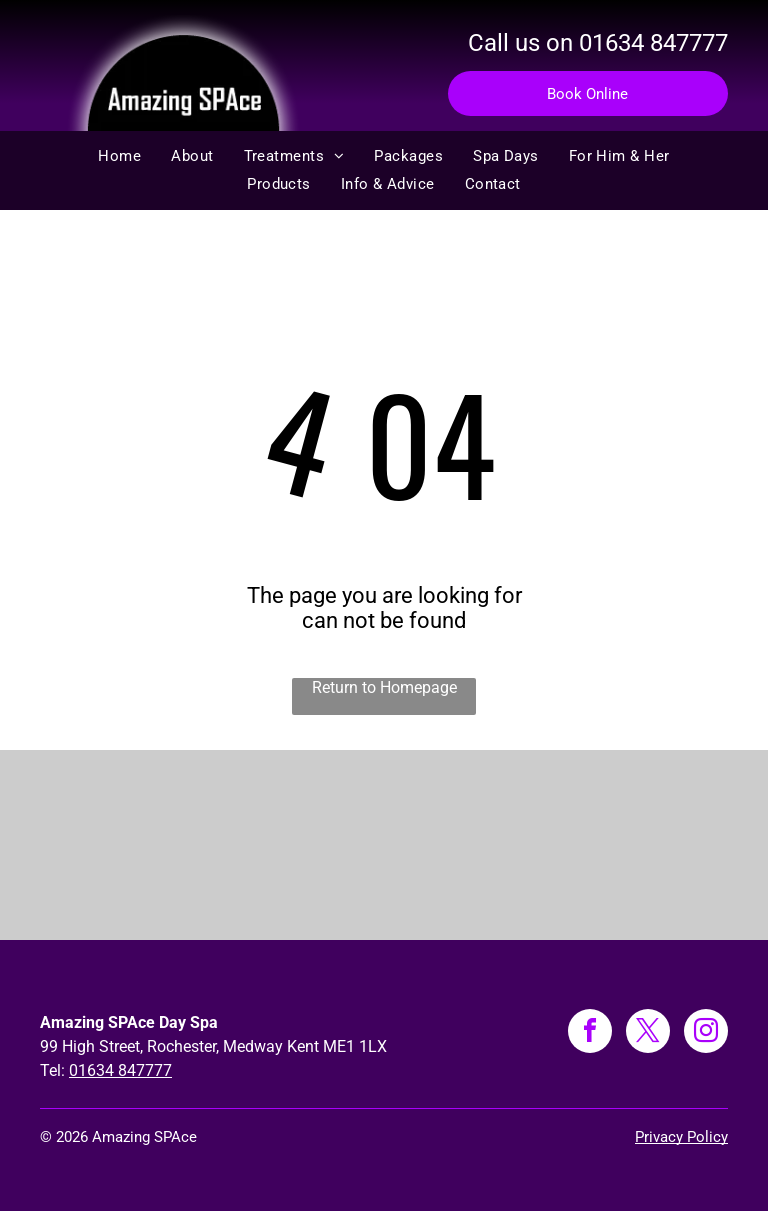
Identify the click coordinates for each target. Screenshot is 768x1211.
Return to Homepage (384, 687)
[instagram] (706, 1033)
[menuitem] (119, 156)
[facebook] (590, 1033)
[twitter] (648, 1033)
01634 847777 (653, 43)
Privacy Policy (681, 1137)
